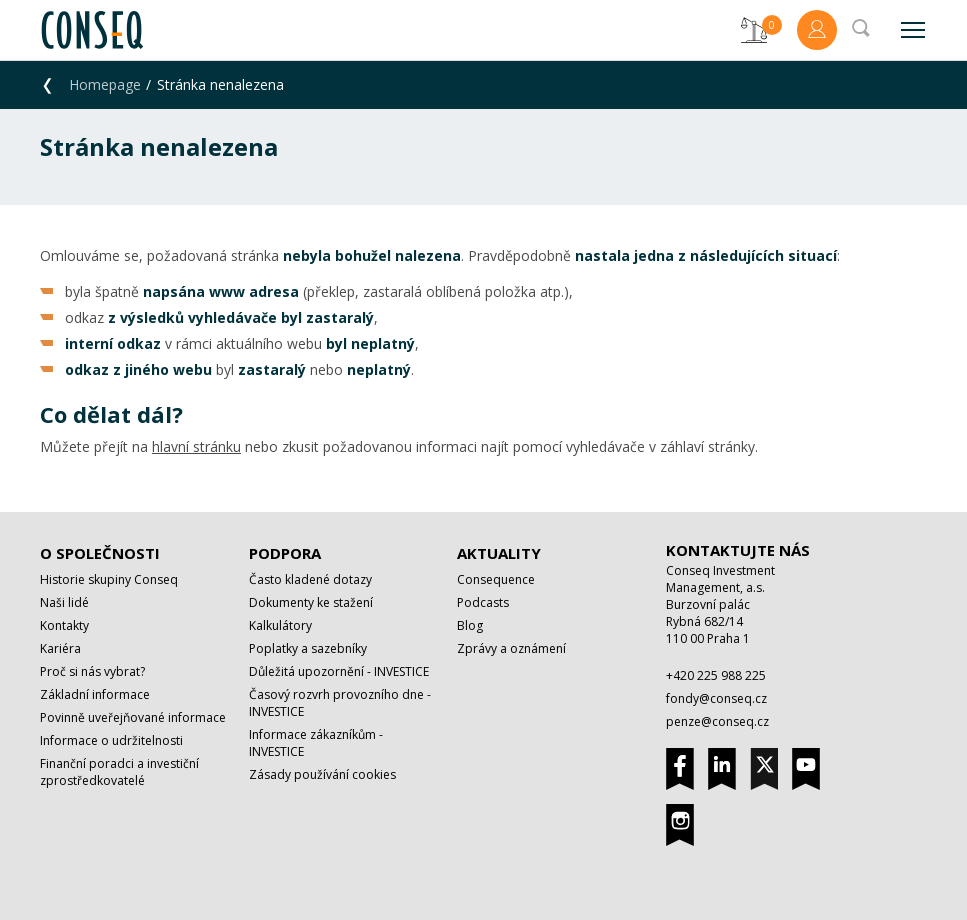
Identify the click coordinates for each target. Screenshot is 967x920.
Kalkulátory (280, 625)
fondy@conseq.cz (716, 698)
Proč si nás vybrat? (92, 671)
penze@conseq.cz (717, 721)
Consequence (496, 579)
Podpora (285, 553)
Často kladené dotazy (310, 579)
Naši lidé (64, 602)
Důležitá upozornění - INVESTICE (339, 671)
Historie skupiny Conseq (109, 579)
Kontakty (64, 625)
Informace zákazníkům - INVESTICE (316, 743)
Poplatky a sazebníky (308, 648)
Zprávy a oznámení (511, 648)
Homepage (105, 84)
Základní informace (95, 694)
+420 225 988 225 (716, 675)
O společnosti (100, 553)
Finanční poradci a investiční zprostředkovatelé (119, 772)
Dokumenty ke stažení (311, 602)
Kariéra (60, 648)
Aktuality (499, 553)
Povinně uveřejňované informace (133, 717)
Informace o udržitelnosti (111, 740)
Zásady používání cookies (322, 774)
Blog (470, 625)
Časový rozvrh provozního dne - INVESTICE (340, 703)
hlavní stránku (196, 446)
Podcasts (483, 602)
